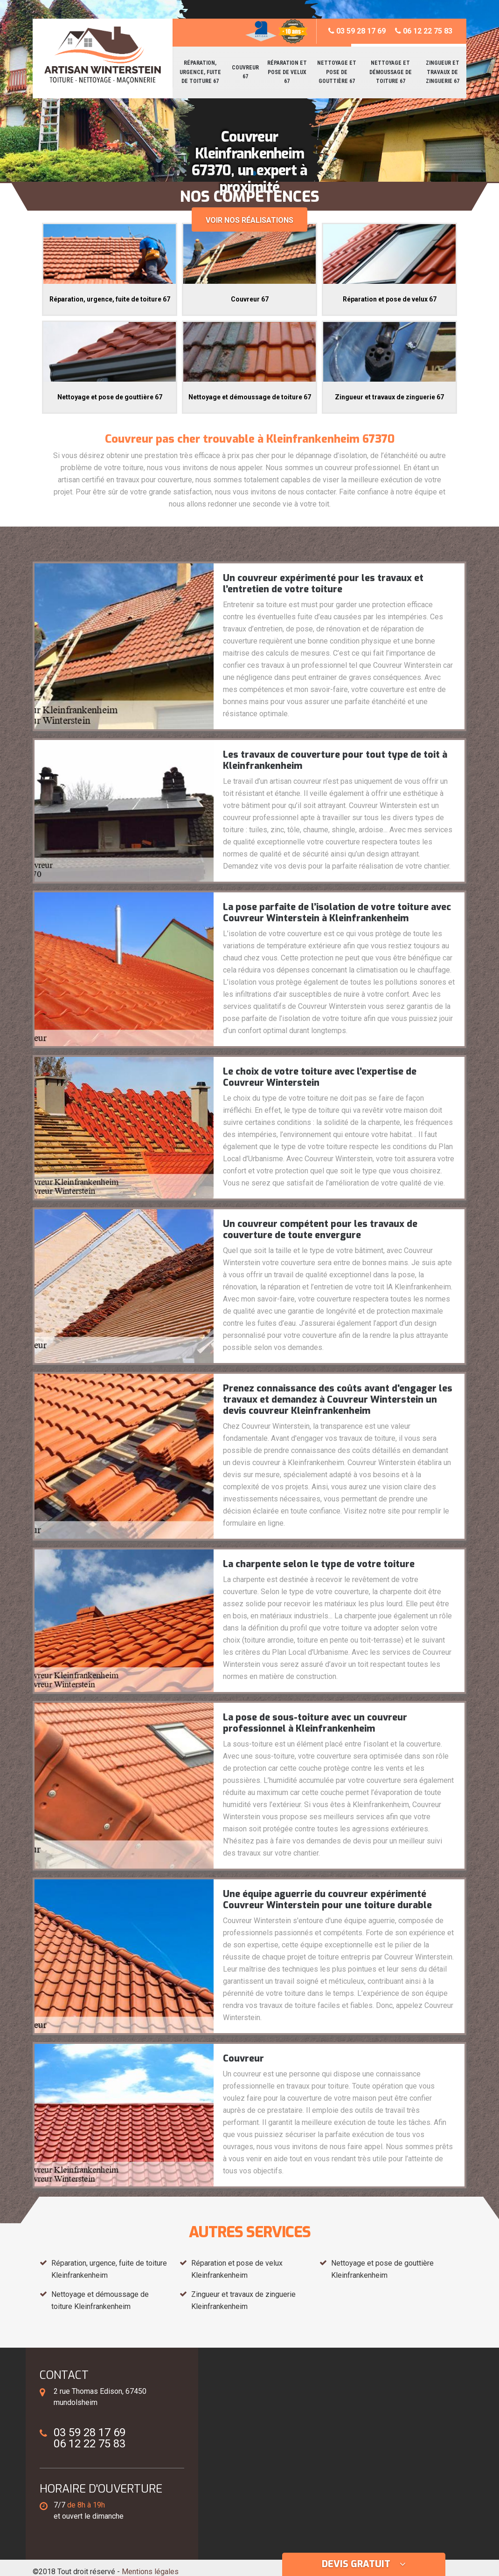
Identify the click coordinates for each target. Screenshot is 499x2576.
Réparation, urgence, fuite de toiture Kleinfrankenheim (109, 2269)
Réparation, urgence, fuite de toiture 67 (200, 72)
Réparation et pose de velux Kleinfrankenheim (237, 2269)
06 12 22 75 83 (423, 31)
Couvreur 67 (245, 72)
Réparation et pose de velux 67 (287, 72)
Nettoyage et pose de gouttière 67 (336, 72)
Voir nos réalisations (249, 220)
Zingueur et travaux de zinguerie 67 (442, 72)
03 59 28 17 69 (357, 31)
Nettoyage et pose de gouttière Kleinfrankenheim (382, 2269)
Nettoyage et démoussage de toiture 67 (390, 72)
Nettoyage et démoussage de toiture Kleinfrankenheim (100, 2300)
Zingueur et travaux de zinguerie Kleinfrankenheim (243, 2300)
